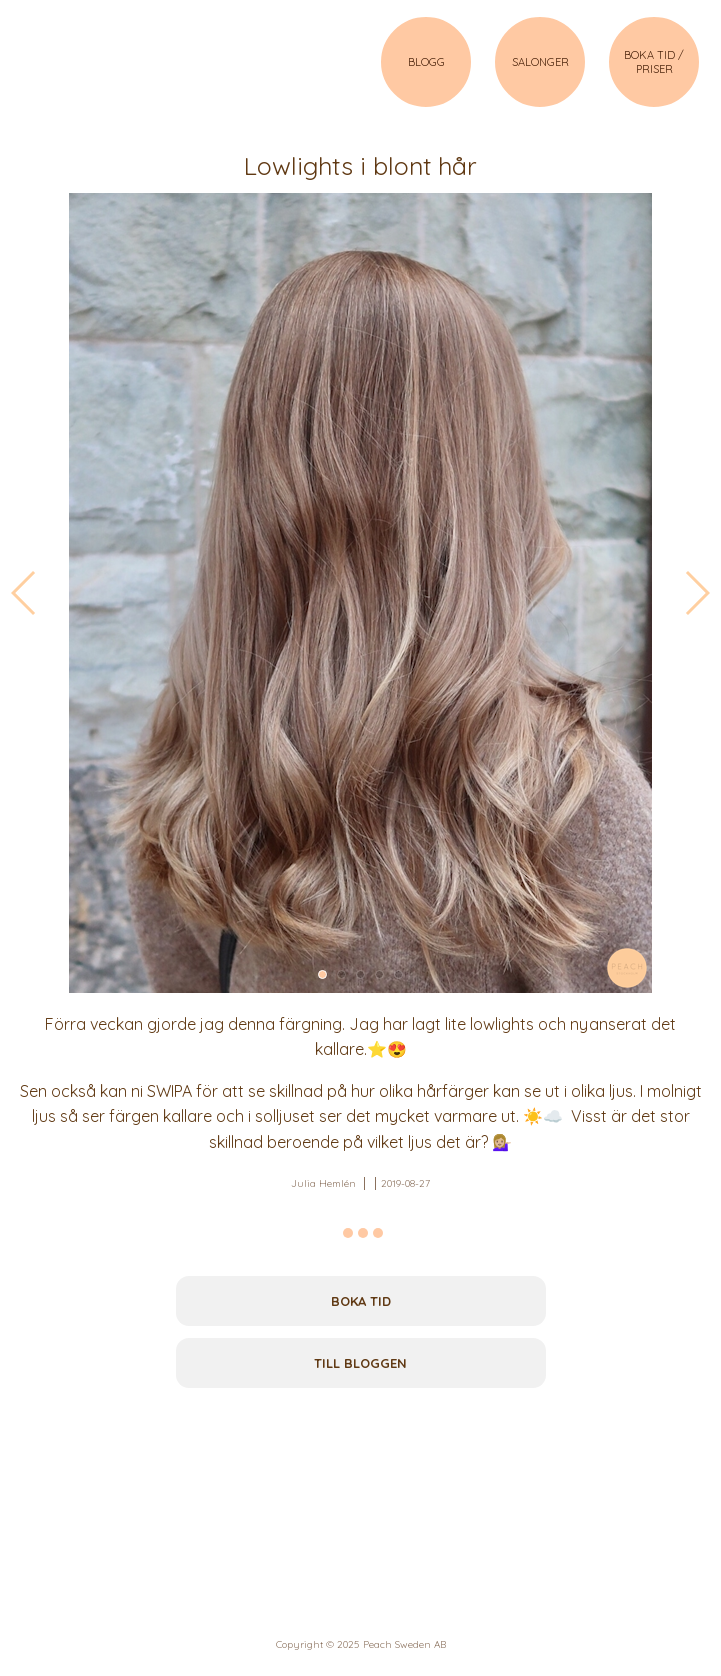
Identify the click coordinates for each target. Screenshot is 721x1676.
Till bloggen (360, 1363)
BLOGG (426, 62)
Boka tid (361, 1301)
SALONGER (540, 62)
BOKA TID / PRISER (654, 62)
